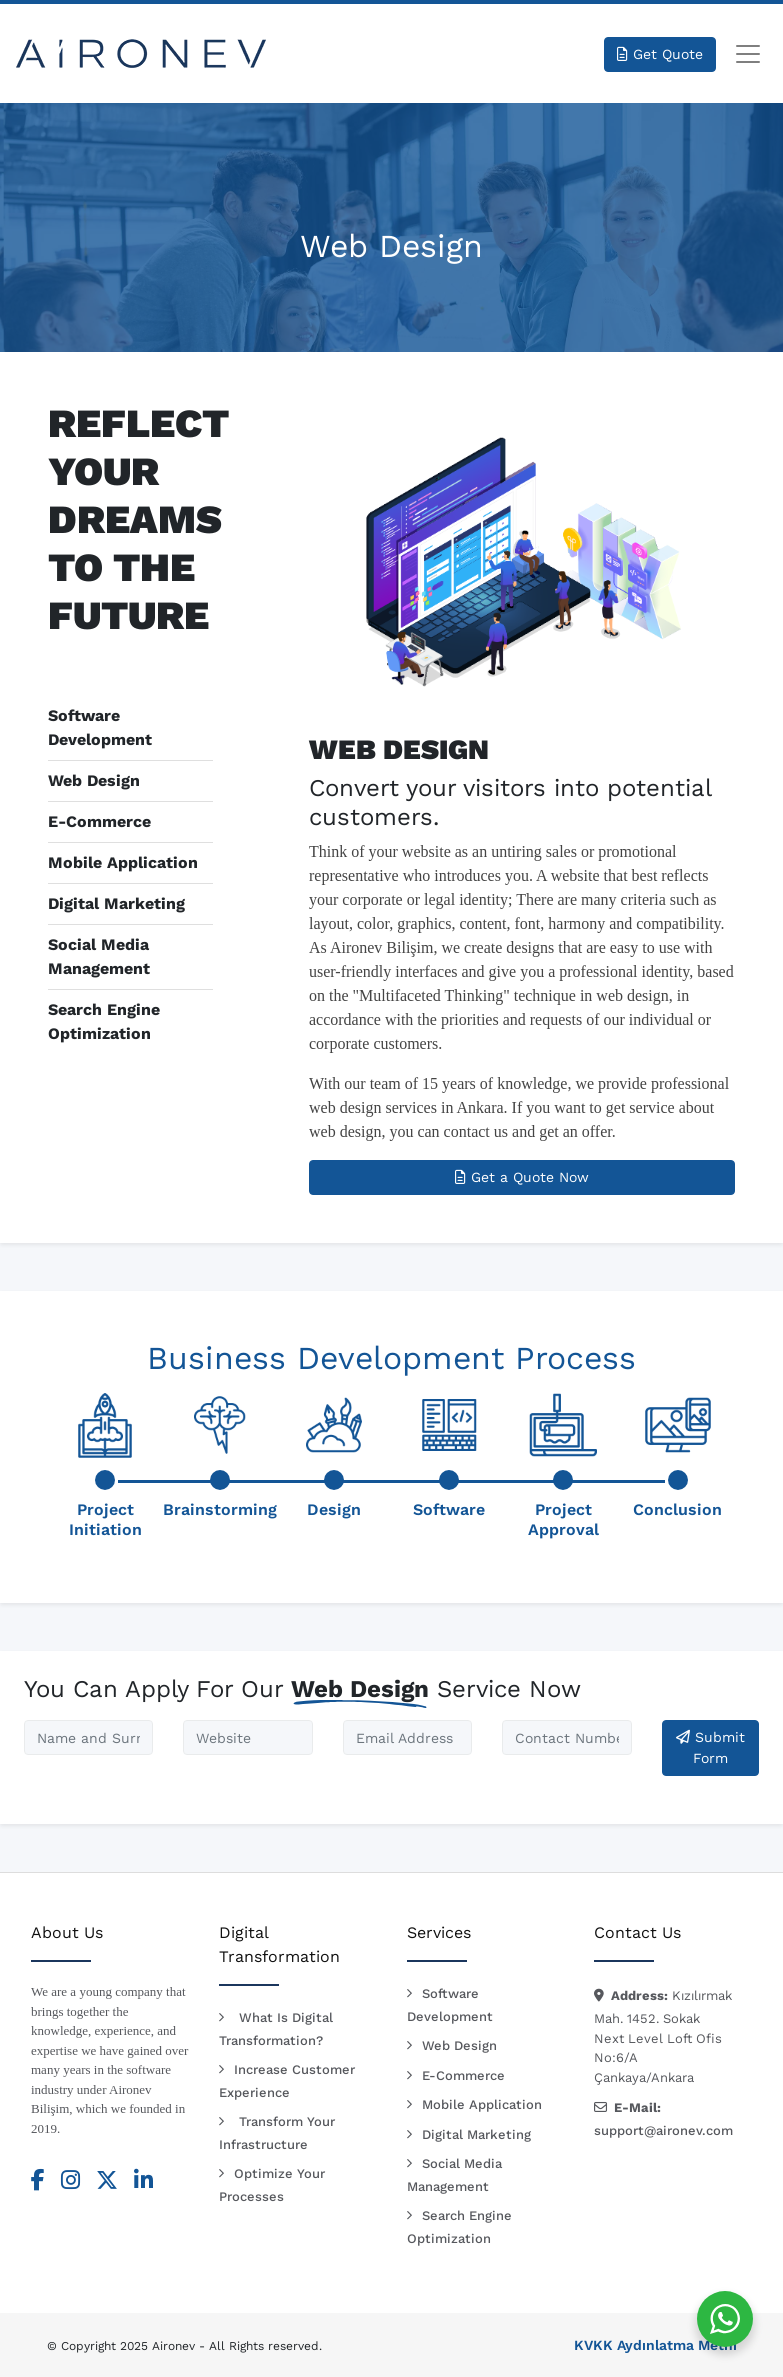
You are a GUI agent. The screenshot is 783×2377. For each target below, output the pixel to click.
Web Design (94, 780)
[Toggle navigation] (748, 54)
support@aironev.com (663, 2130)
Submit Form (710, 1747)
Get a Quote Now (522, 1177)
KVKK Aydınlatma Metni (655, 2345)
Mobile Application (123, 862)
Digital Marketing (116, 903)
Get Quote (660, 54)
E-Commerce (99, 821)
